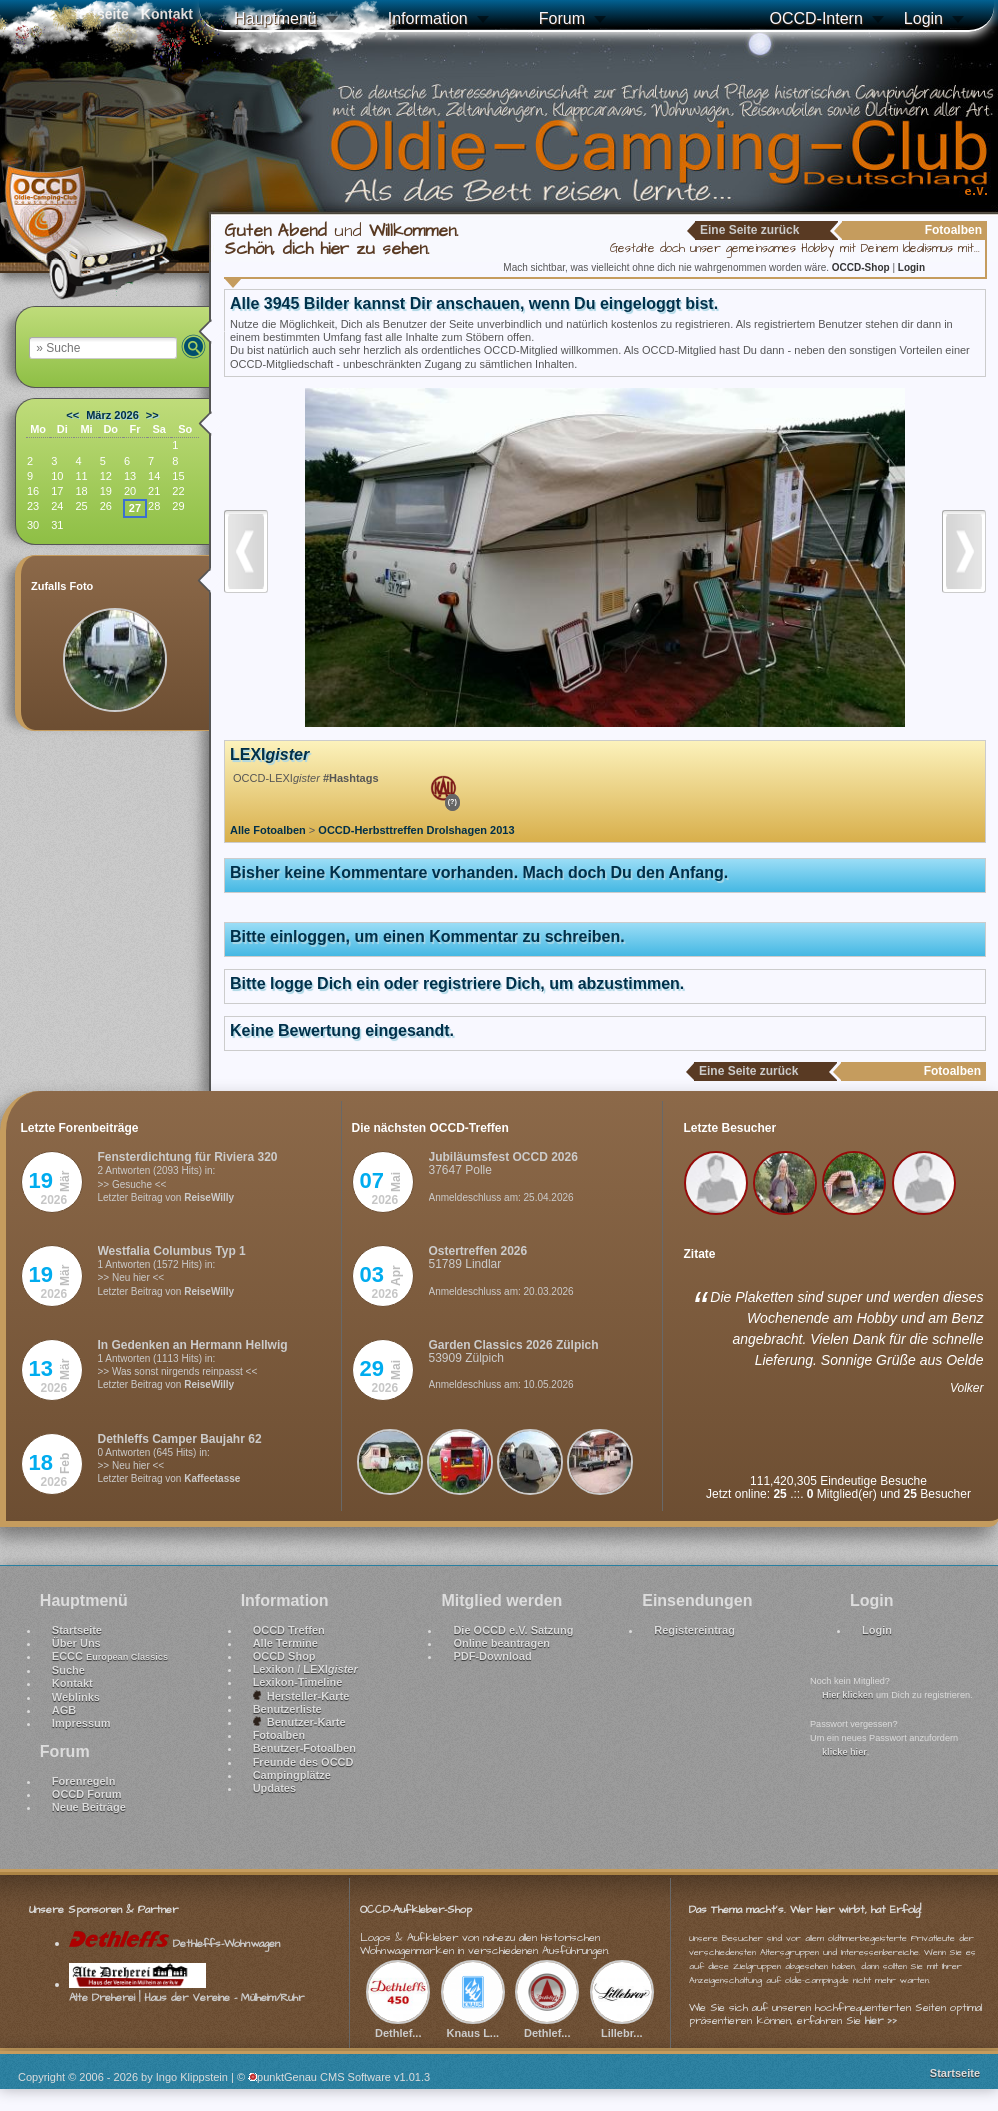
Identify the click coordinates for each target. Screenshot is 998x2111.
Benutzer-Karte (299, 1722)
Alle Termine (285, 1643)
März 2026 (112, 415)
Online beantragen (501, 1643)
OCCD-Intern (815, 18)
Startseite (77, 1630)
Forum (562, 18)
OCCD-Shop (862, 267)
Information (428, 18)
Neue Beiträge (89, 1807)
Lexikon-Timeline (298, 1682)
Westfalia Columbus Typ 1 (172, 1251)
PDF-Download (492, 1656)
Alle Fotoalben (268, 830)
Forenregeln (84, 1781)
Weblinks (76, 1697)
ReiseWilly (209, 1197)
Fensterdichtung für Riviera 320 (188, 1157)
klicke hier (844, 1752)
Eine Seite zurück (749, 230)
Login (923, 18)
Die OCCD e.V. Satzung (513, 1630)
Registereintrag (694, 1630)
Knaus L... (473, 2026)
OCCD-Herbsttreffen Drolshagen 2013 (416, 830)
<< (72, 415)
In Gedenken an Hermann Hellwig (193, 1345)
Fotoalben (279, 1735)
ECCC (110, 1656)
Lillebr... (622, 2026)
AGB (64, 1710)
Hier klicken (847, 1695)
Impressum (81, 1723)
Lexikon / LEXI (305, 1669)
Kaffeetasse (212, 1478)
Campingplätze (292, 1775)
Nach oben (960, 2043)
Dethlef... (398, 2026)
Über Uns (76, 1643)
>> (152, 415)
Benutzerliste (287, 1709)
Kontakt (72, 1683)
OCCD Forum (87, 1794)
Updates (274, 1788)
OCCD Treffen (289, 1630)
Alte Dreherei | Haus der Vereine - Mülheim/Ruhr (186, 1991)
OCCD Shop (284, 1656)
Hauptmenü (275, 18)
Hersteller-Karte (301, 1696)
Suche (68, 1670)
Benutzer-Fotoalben (304, 1748)
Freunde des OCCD (303, 1762)
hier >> (881, 2020)
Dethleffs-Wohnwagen (174, 1943)
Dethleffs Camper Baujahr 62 (180, 1439)
